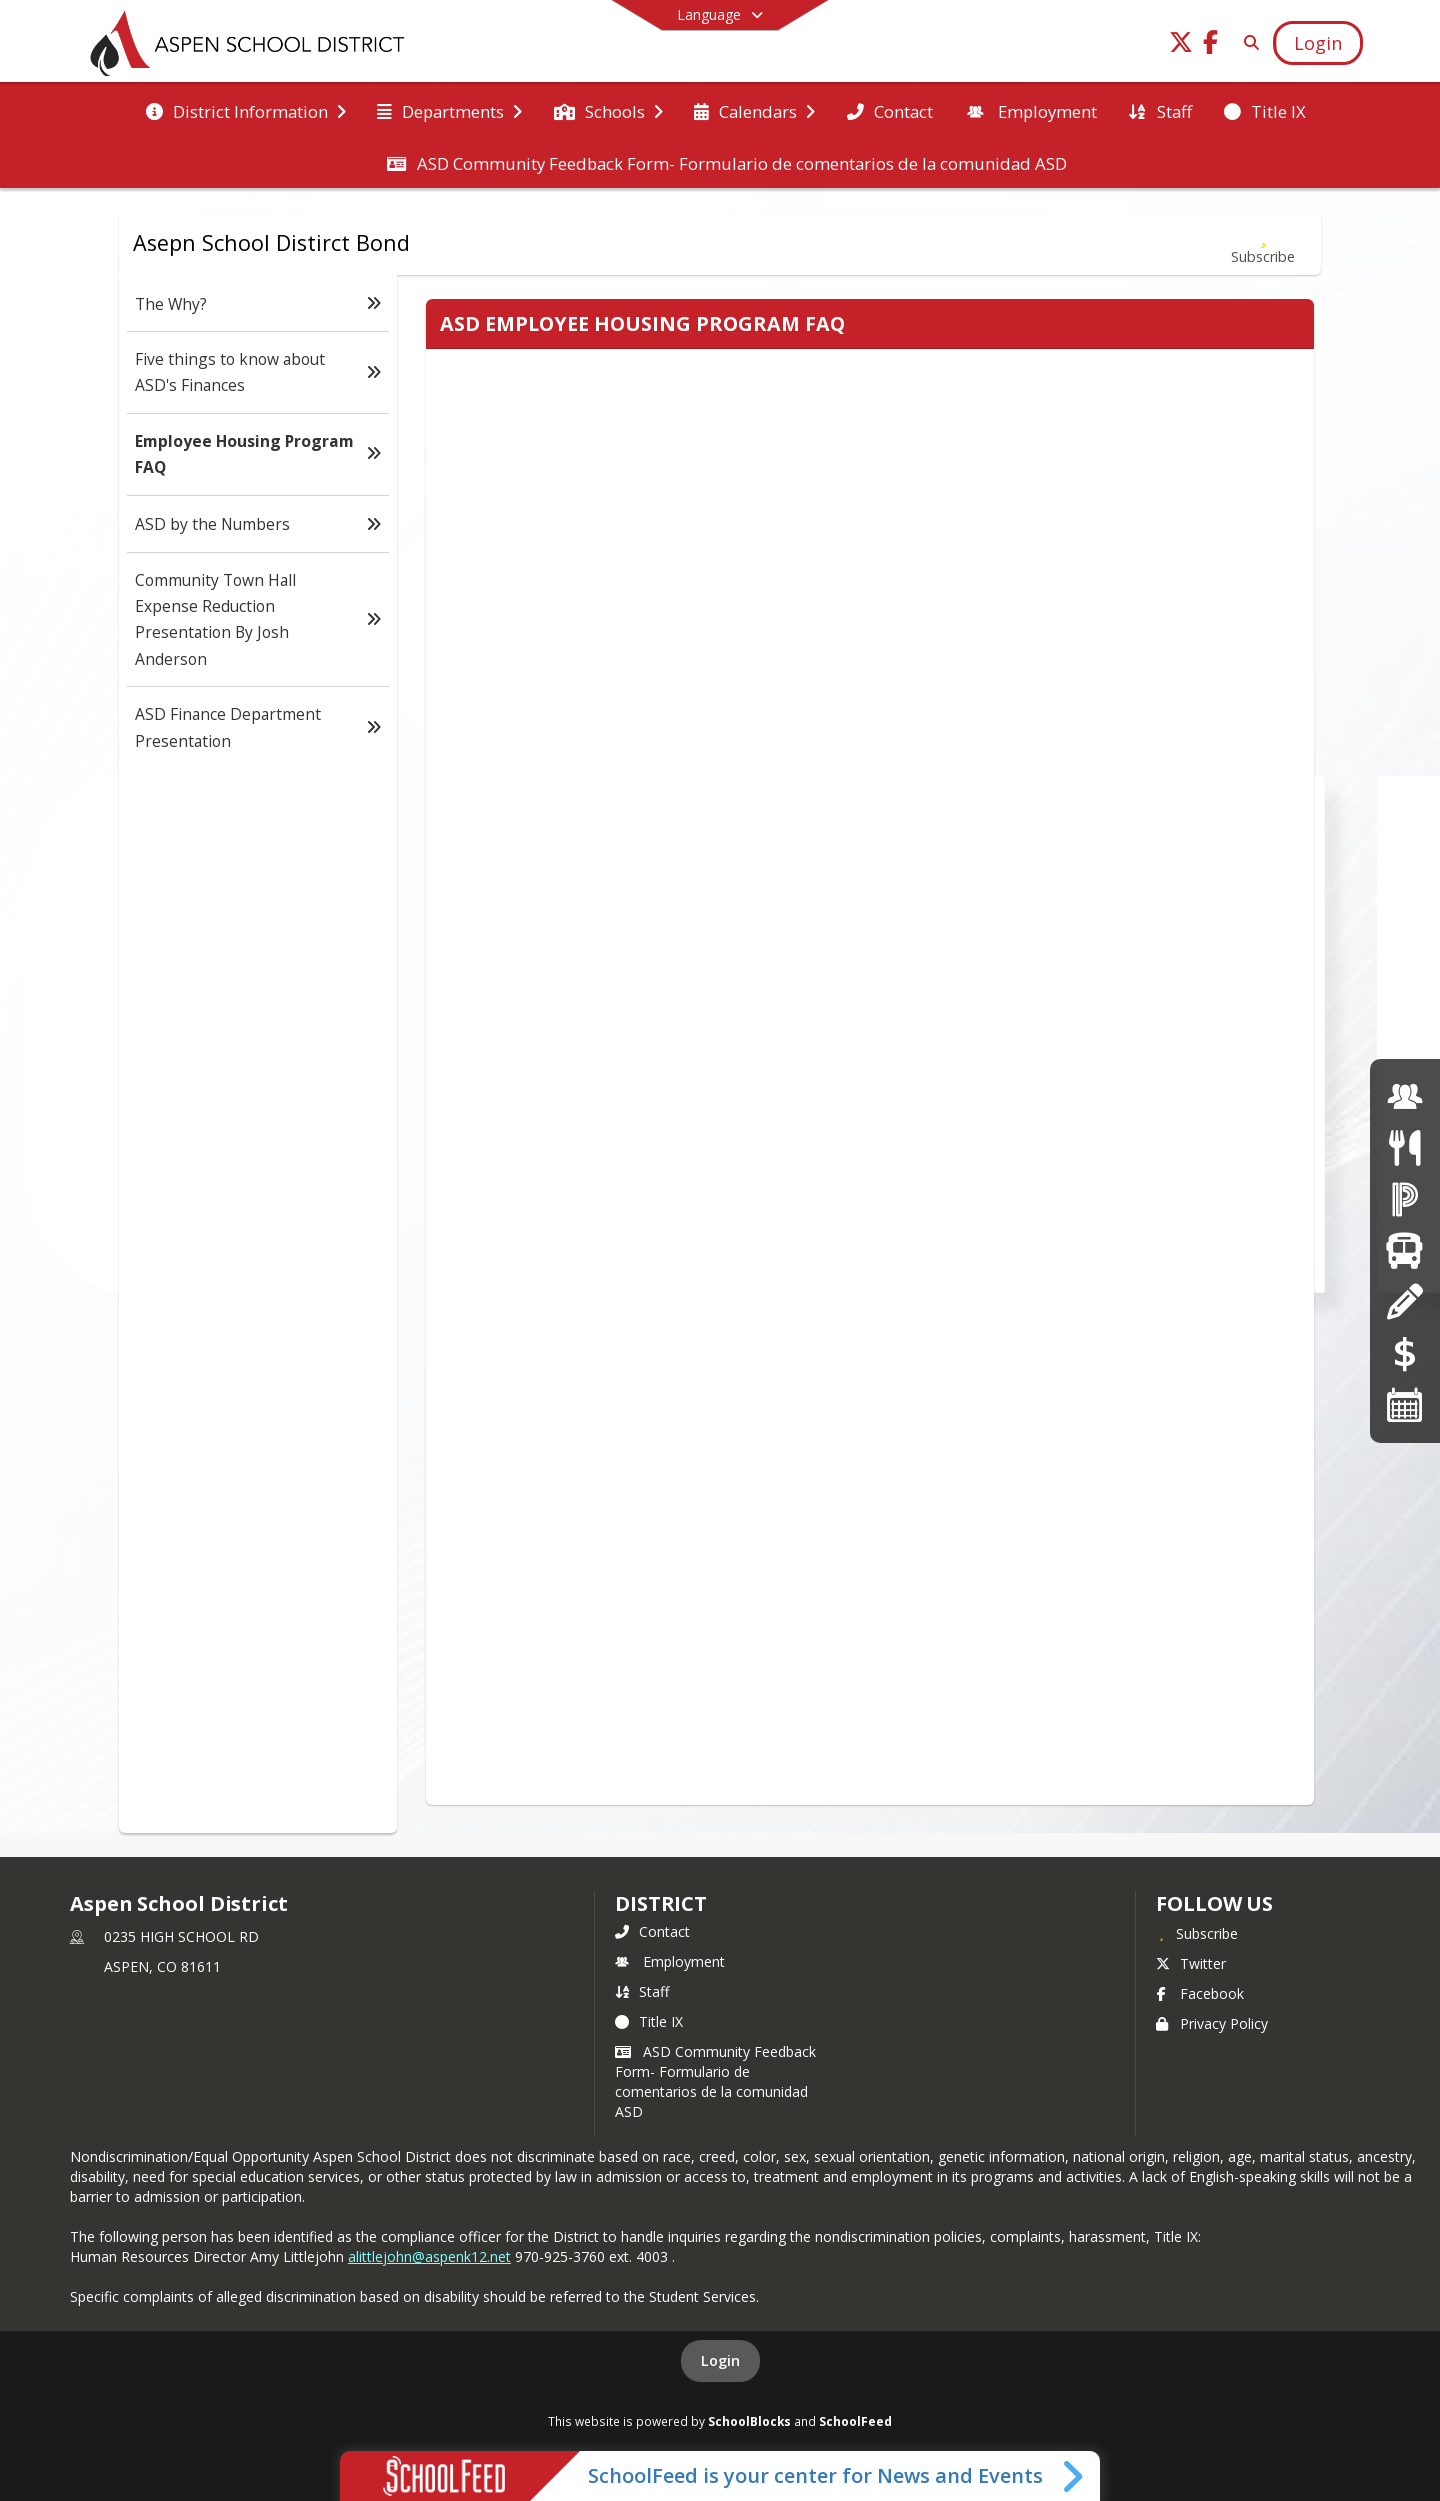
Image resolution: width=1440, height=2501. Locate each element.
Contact (652, 1931)
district (661, 1903)
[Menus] (1404, 1147)
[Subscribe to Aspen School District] (1197, 1933)
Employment (670, 1961)
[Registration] (1404, 1301)
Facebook (1200, 1993)
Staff (642, 1991)
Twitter (1191, 1963)
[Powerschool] (1405, 1198)
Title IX (649, 2021)
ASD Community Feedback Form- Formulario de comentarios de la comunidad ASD (715, 2081)
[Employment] (1405, 1096)
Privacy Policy (1212, 2023)
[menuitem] (246, 110)
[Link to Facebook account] (1211, 45)
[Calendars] (1405, 1404)
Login (720, 2360)
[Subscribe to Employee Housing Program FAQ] (1263, 243)
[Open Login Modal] (1318, 43)
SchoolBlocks (749, 2421)
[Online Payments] (1405, 1353)
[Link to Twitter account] (1181, 45)
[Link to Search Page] (1247, 42)
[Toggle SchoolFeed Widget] (1074, 2476)
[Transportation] (1404, 1250)
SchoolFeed (855, 2421)
